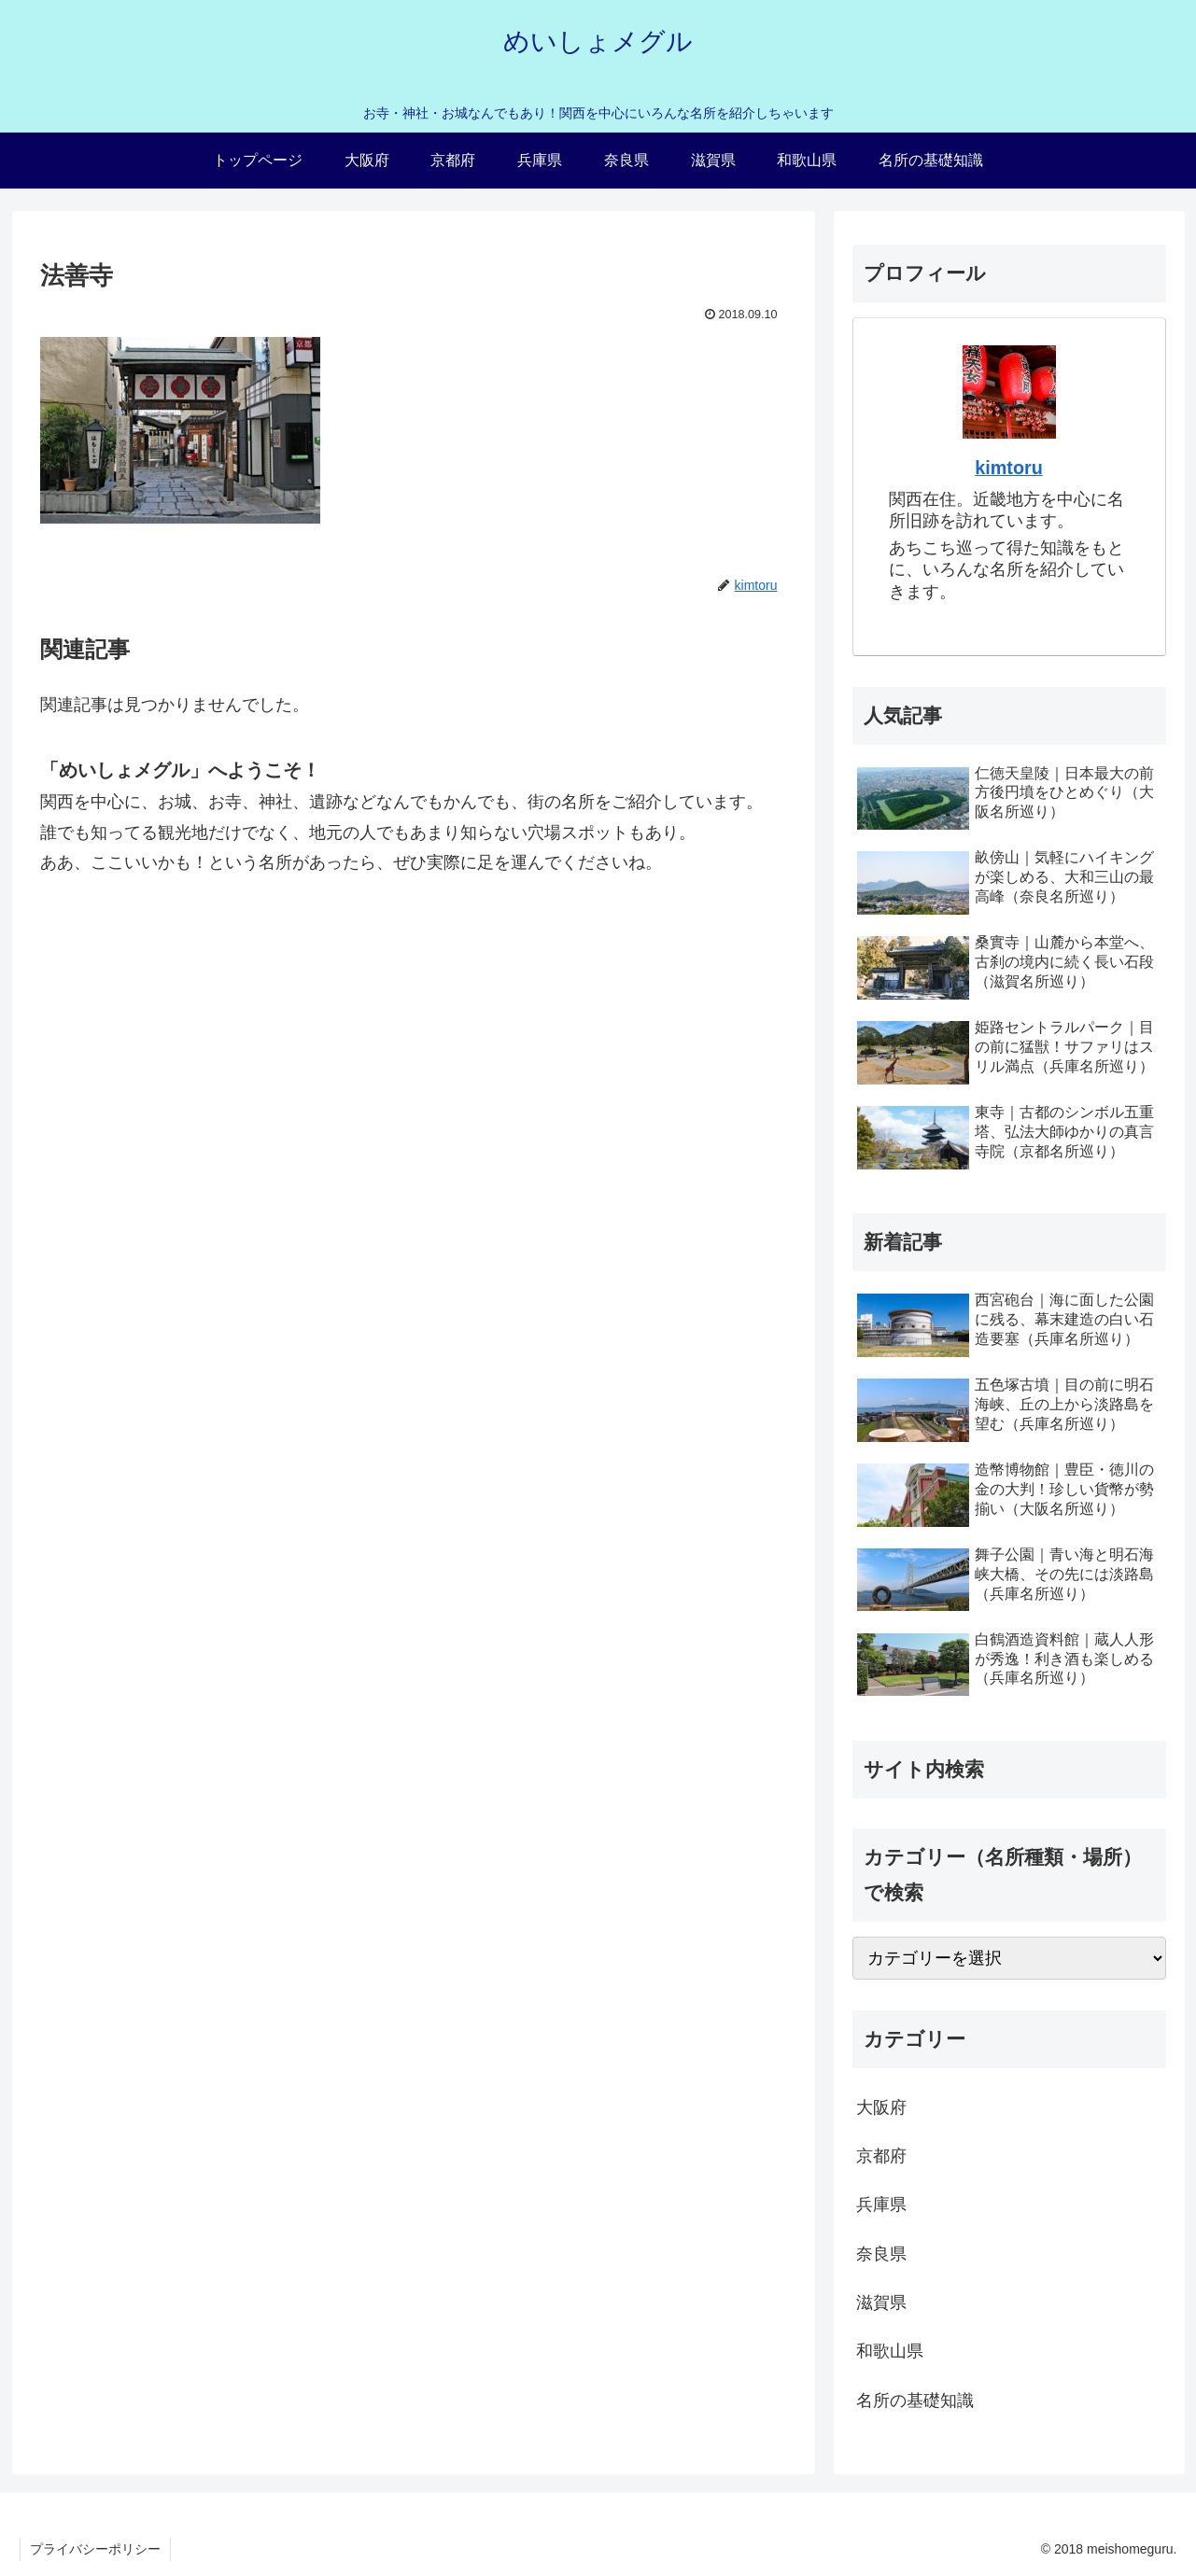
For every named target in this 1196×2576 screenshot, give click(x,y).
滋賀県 (881, 2302)
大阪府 (881, 2107)
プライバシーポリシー (95, 2548)
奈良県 (881, 2254)
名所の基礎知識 (915, 2400)
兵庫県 (881, 2204)
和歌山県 (889, 2351)
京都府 (881, 2156)
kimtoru (1009, 467)
